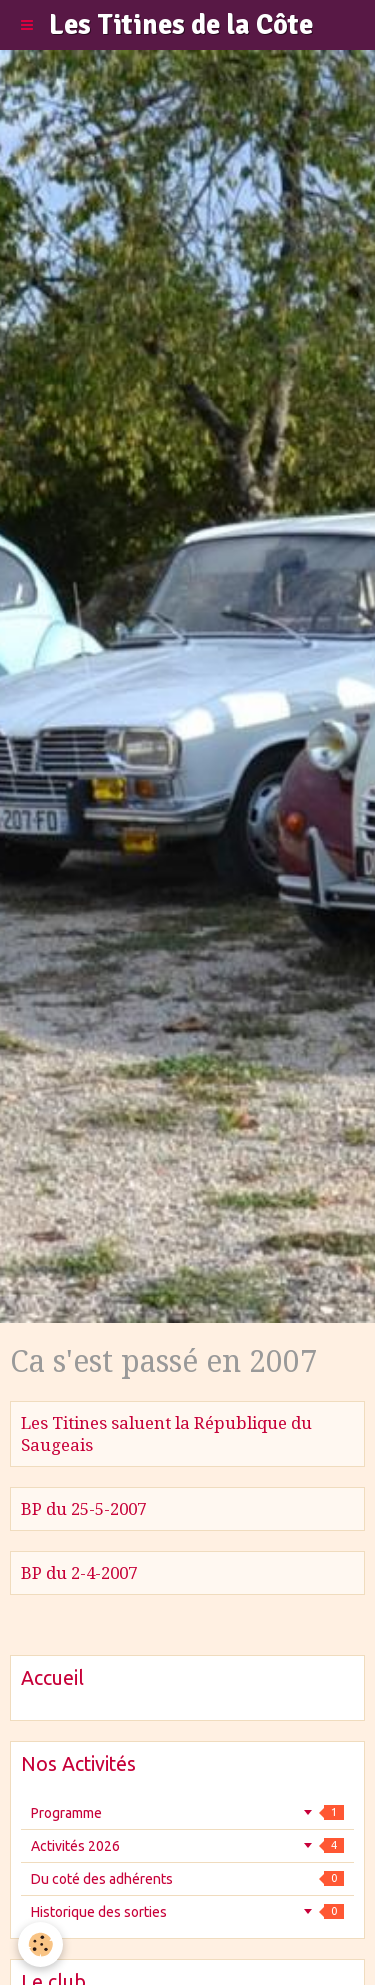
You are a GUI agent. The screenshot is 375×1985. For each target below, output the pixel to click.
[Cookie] (40, 1944)
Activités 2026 (187, 1846)
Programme (187, 1813)
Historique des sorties (187, 1912)
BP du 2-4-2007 (79, 1573)
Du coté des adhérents (187, 1879)
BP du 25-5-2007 (83, 1509)
